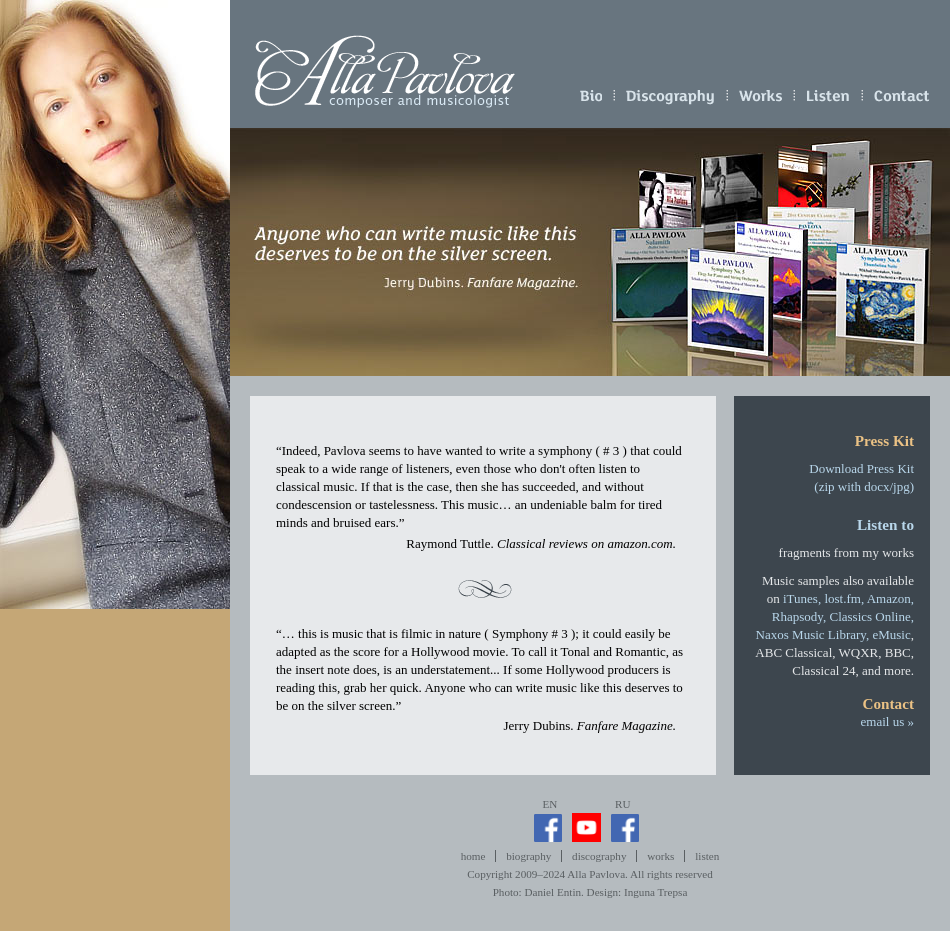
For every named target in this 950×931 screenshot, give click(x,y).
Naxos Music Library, (813, 634)
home (473, 856)
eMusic (891, 634)
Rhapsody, (799, 616)
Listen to (885, 524)
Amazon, (890, 598)
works (761, 100)
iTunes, (802, 598)
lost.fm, (844, 598)
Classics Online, (872, 616)
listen (829, 100)
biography (591, 100)
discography (670, 100)
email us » (902, 100)
